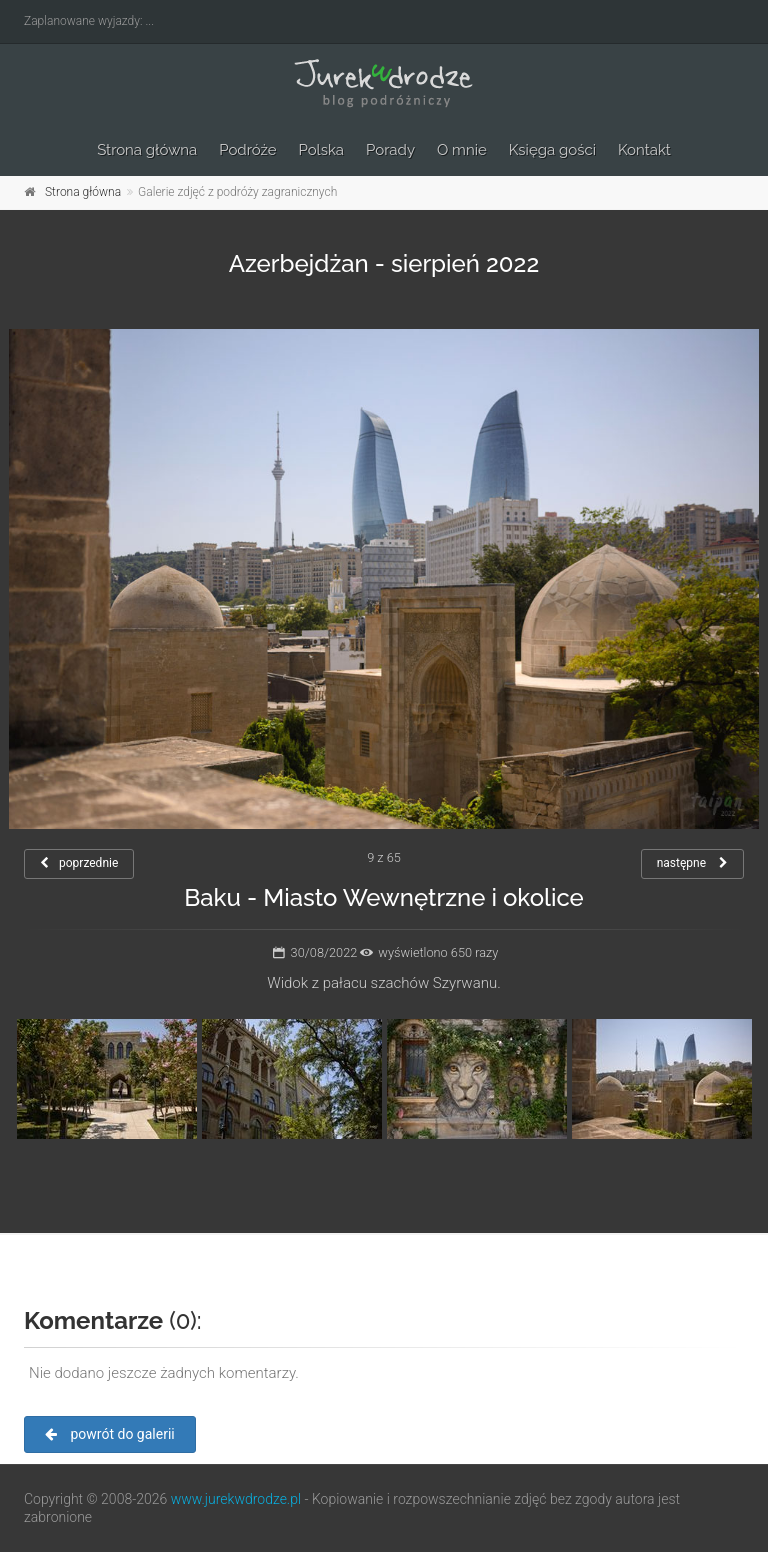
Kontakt (644, 150)
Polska (322, 150)
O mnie (462, 150)
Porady (390, 150)
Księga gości (552, 150)
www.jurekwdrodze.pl (236, 1499)
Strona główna (147, 150)
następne (692, 863)
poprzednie (79, 863)
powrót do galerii (110, 1434)
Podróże (247, 150)
